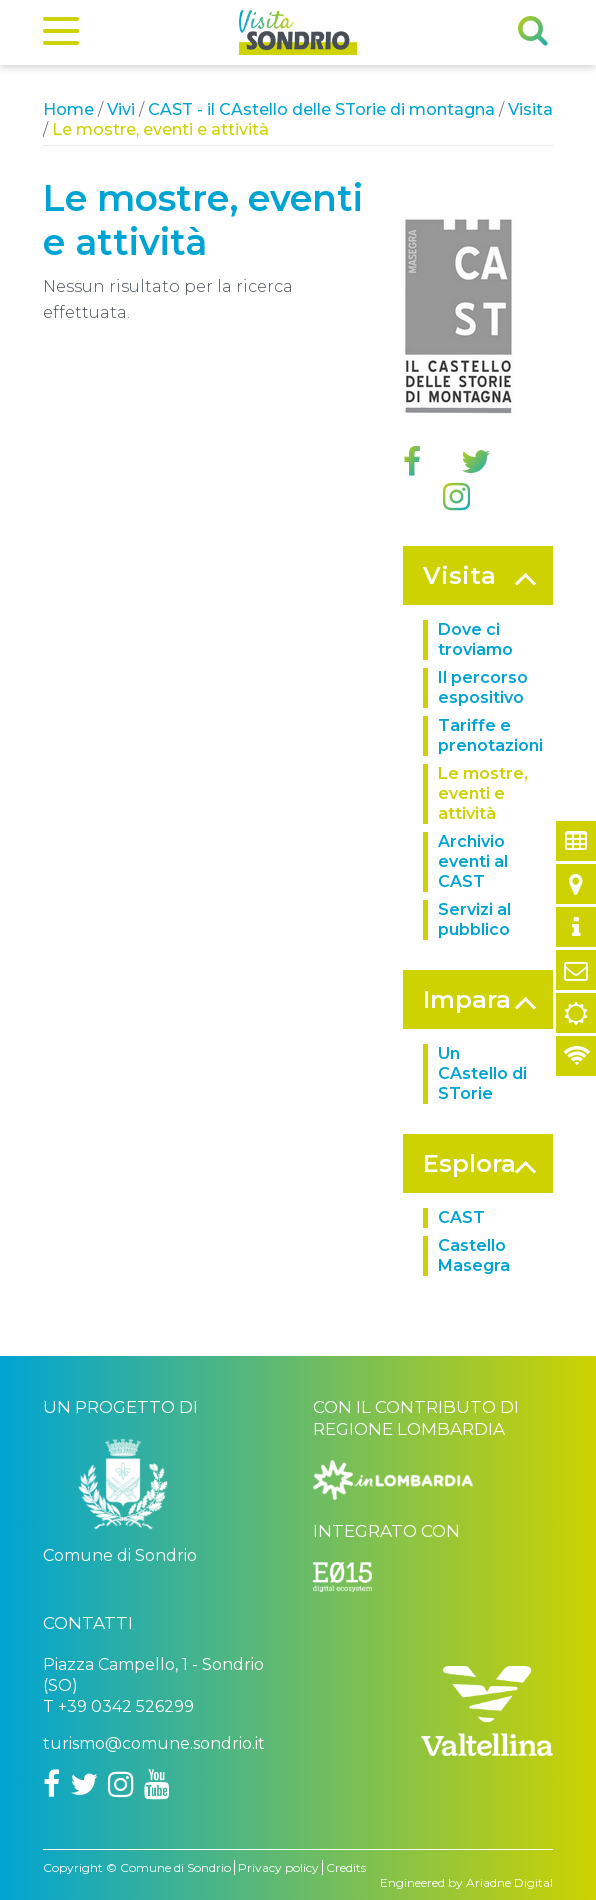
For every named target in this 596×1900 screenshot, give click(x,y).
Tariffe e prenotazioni (490, 735)
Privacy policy (278, 1867)
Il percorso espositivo (483, 687)
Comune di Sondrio (175, 1867)
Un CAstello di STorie (482, 1073)
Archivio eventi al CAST (473, 861)
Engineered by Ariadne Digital (466, 1882)
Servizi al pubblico (474, 919)
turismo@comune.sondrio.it (154, 1743)
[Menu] (61, 35)
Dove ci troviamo (475, 639)
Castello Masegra (474, 1255)
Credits (346, 1867)
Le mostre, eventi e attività (483, 793)
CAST (461, 1217)
